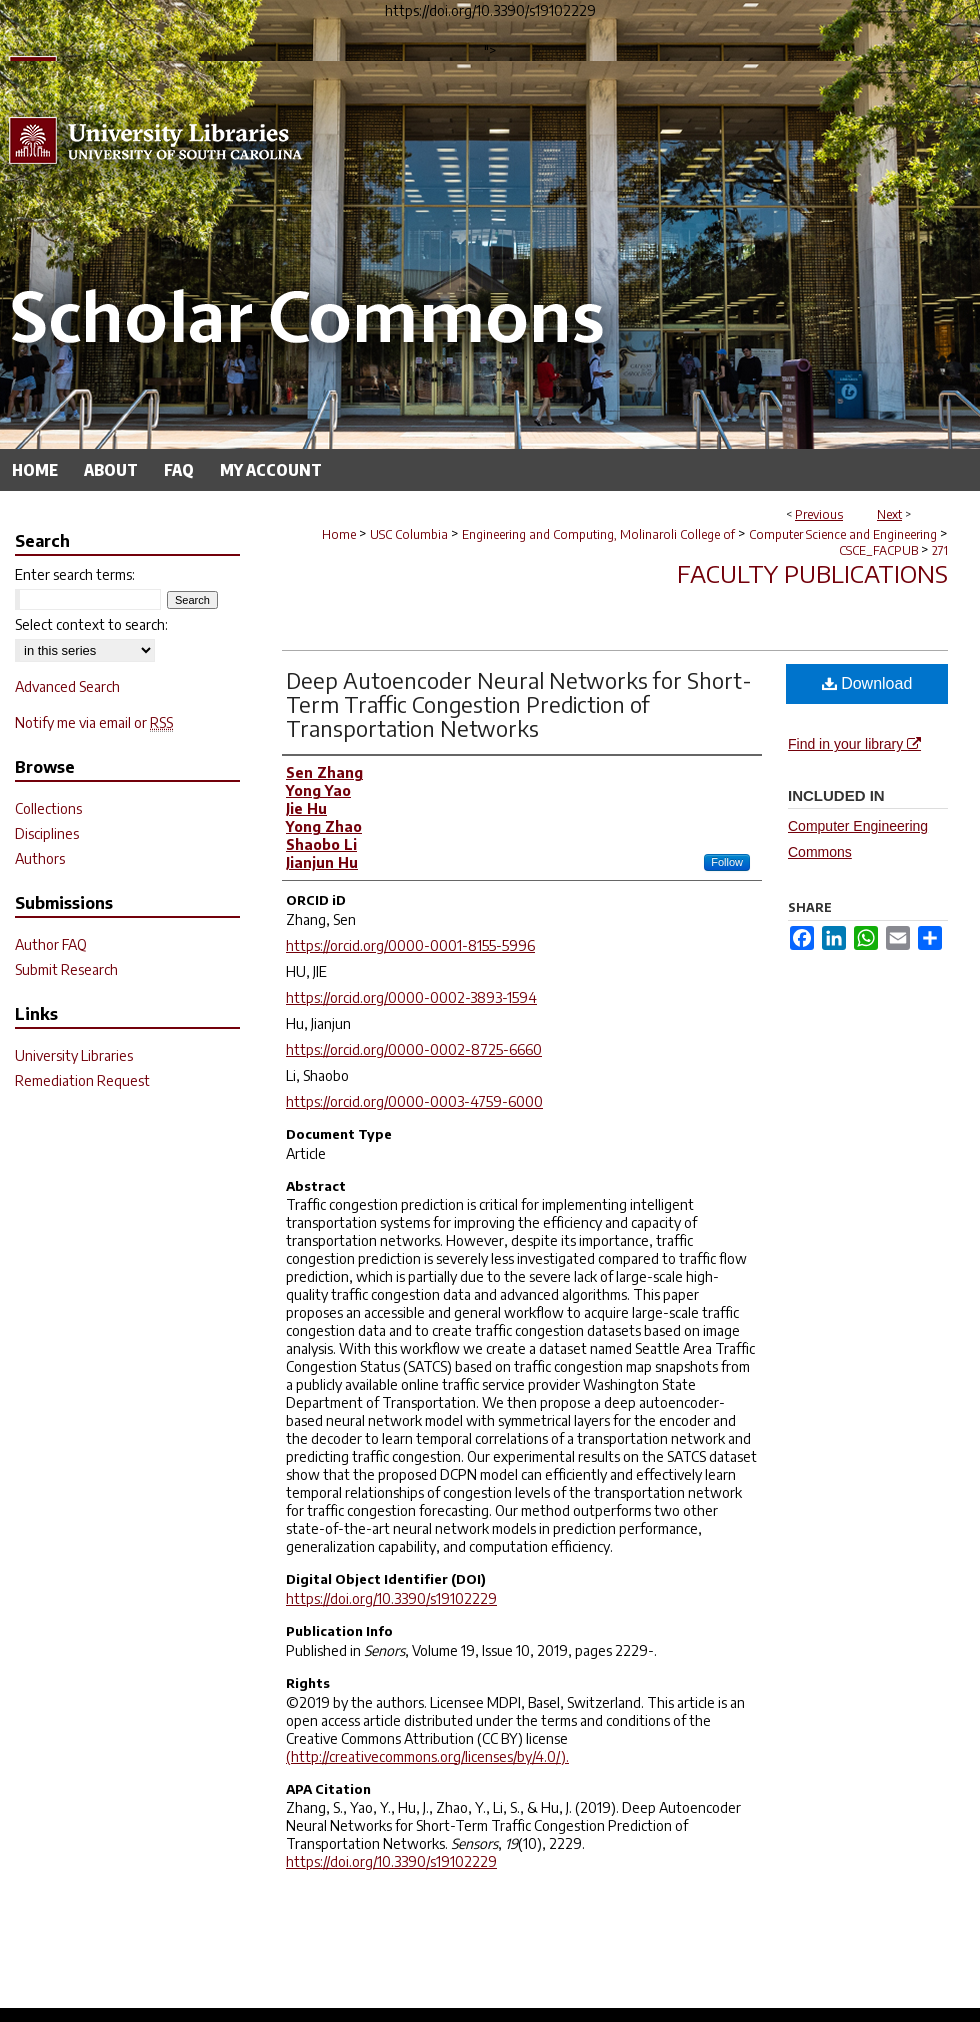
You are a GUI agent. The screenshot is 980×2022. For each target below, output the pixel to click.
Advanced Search (67, 686)
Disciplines (47, 833)
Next (889, 514)
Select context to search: (91, 624)
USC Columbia (409, 534)
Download (867, 683)
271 (940, 550)
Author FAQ (51, 944)
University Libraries (74, 1055)
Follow (727, 862)
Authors (40, 858)
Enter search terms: (75, 574)
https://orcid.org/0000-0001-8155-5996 (410, 945)
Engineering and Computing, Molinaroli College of (598, 534)
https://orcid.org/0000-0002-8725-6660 (414, 1049)
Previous (819, 514)
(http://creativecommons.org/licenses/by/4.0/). (427, 1756)
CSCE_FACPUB (878, 550)
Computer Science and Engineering (843, 534)
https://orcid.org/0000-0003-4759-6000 (414, 1101)
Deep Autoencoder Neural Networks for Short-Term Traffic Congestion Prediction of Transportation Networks (519, 704)
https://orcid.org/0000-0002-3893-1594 (411, 997)
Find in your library (854, 744)
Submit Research (66, 969)
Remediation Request (82, 1080)
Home (339, 534)
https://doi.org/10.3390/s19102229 (391, 1598)
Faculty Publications (812, 573)
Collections (48, 808)
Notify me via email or (94, 722)
